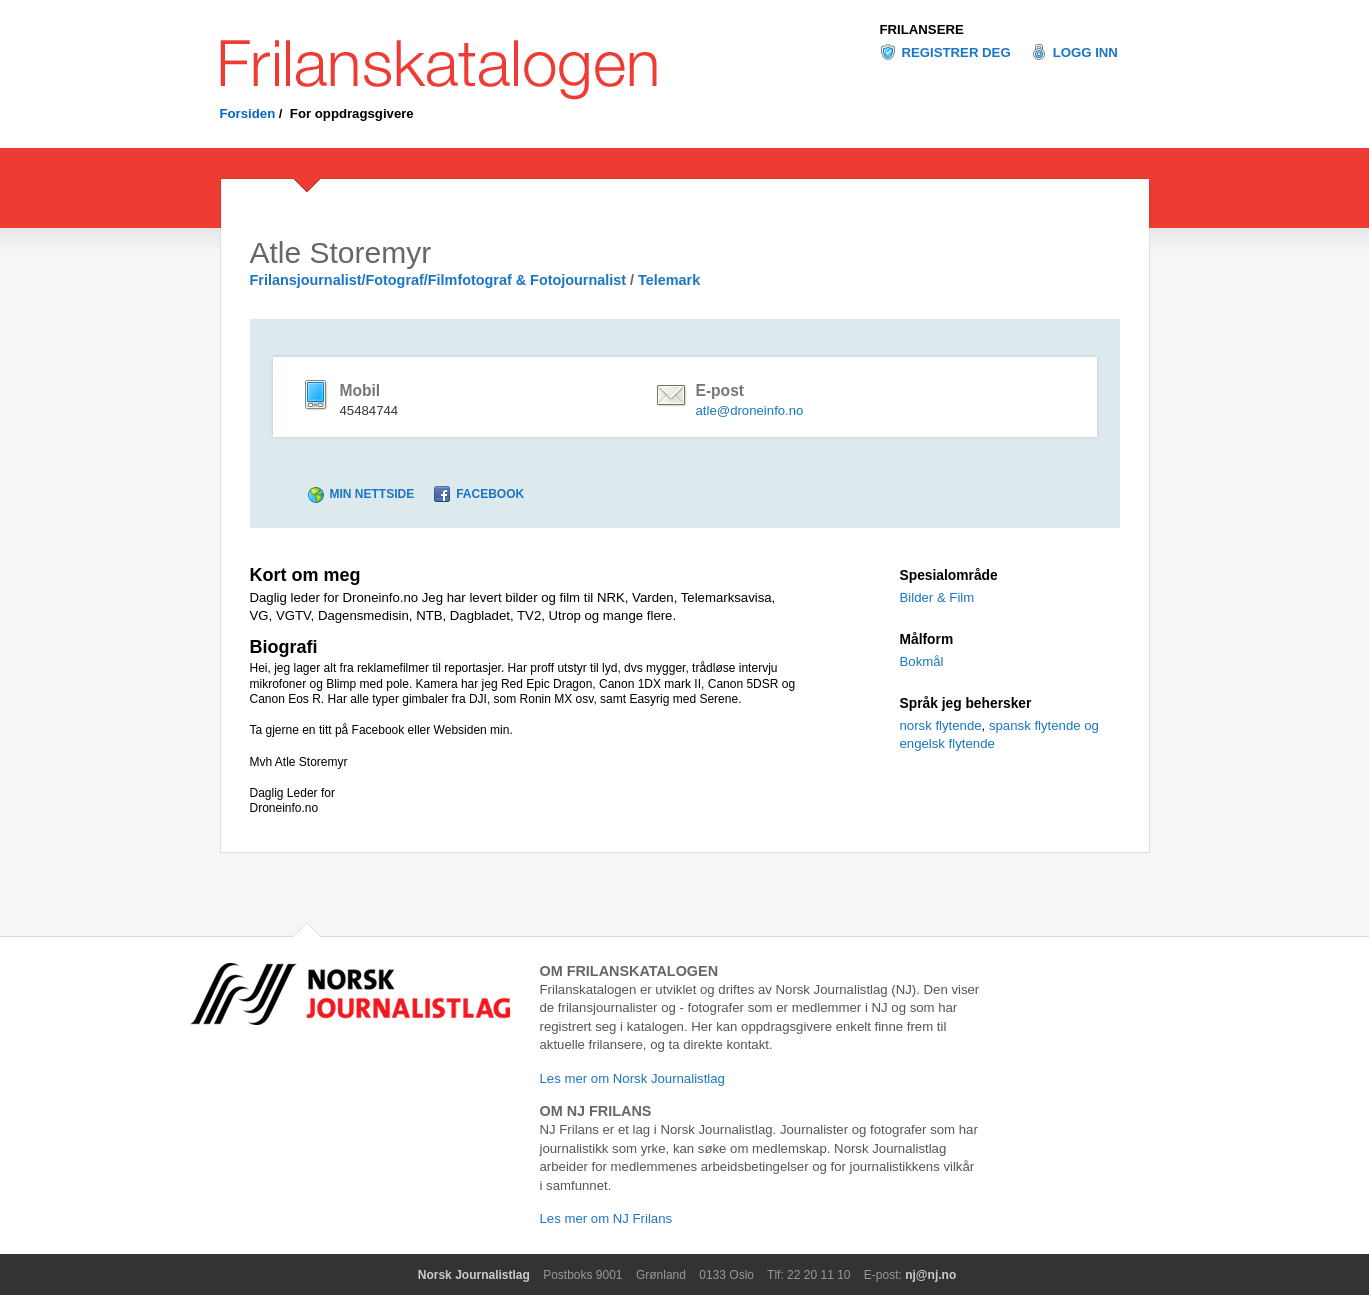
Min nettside (372, 494)
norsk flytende (941, 725)
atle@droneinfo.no (749, 410)
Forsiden (248, 113)
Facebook (490, 494)
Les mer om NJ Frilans (606, 1218)
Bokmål (922, 661)
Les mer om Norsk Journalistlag (632, 1078)
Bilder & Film (937, 597)
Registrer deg (956, 52)
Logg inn (1085, 52)
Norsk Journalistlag (474, 1275)
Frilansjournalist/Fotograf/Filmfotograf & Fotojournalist (438, 280)
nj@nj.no (930, 1275)
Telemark (669, 280)
